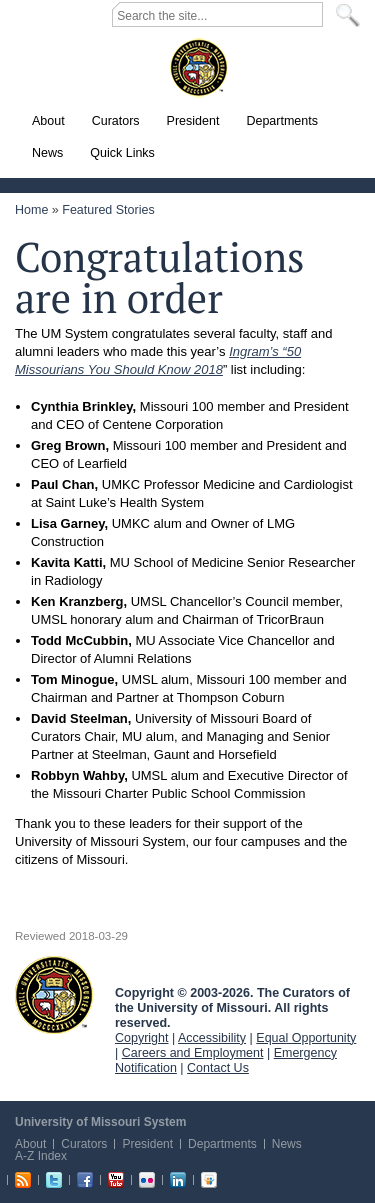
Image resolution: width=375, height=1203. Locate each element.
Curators (84, 1144)
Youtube (116, 1180)
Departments (222, 1144)
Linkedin (178, 1180)
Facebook (85, 1180)
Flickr (147, 1180)
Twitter (54, 1180)
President (147, 1144)
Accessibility (212, 1038)
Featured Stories (108, 210)
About (30, 1144)
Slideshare (209, 1180)
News (287, 1144)
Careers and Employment (193, 1053)
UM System (54, 995)
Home (31, 210)
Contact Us (218, 1068)
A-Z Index (41, 1156)
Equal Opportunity (306, 1038)
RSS (23, 1180)
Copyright (142, 1038)
